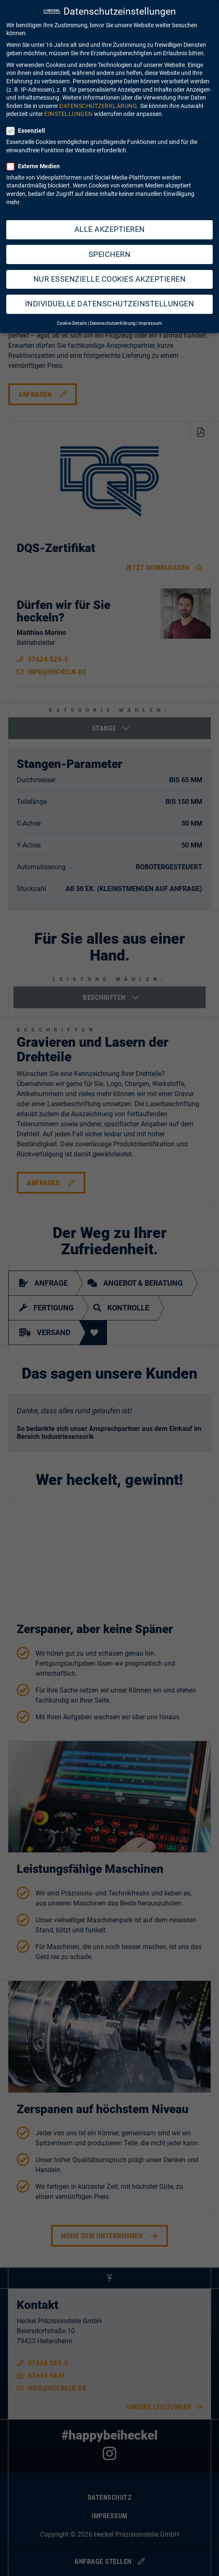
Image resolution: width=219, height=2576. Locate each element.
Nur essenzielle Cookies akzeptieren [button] (109, 269)
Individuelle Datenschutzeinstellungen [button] (109, 294)
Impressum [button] (150, 313)
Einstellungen (68, 104)
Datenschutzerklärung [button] (112, 313)
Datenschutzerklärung (98, 96)
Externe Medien (35, 157)
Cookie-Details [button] (72, 313)
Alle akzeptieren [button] (109, 220)
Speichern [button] (110, 245)
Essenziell (28, 121)
